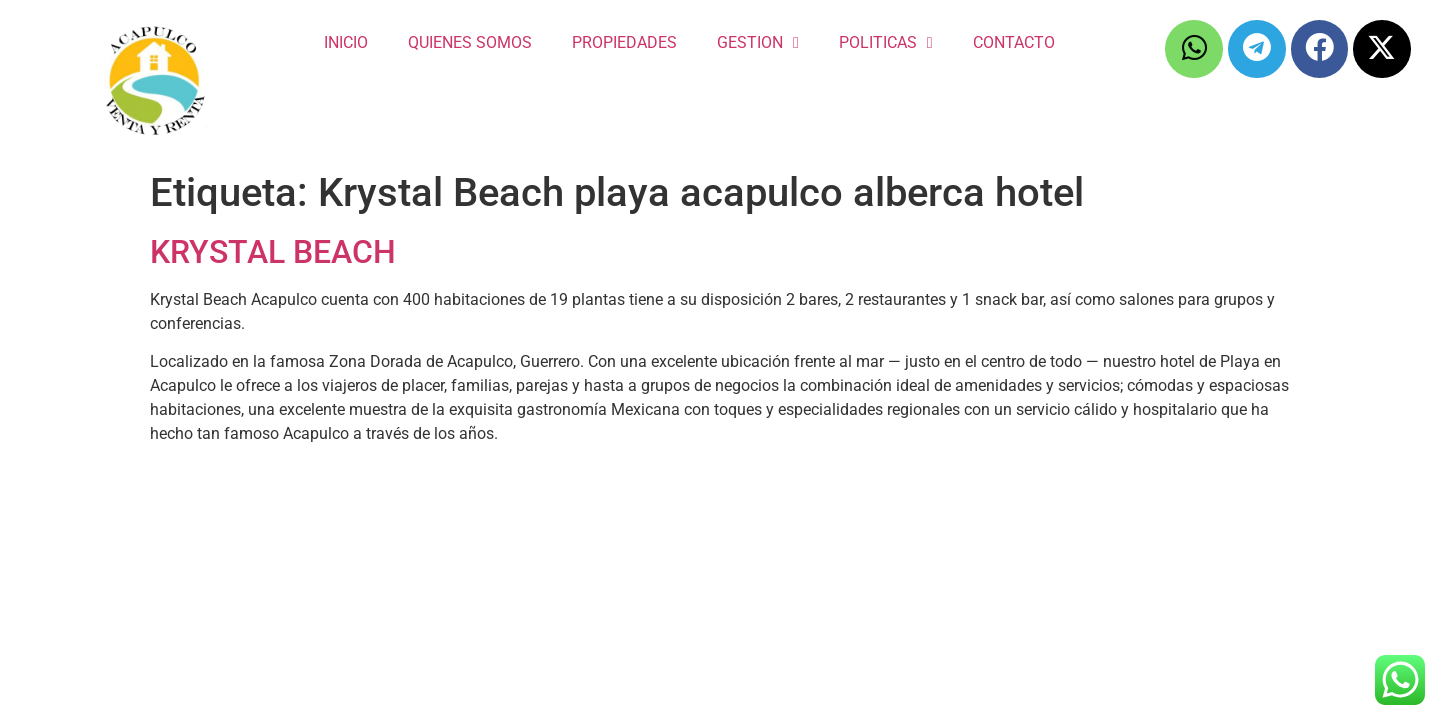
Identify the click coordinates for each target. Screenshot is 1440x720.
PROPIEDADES (624, 42)
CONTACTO (1014, 42)
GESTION (758, 43)
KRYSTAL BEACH (273, 252)
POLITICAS (886, 43)
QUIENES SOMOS (470, 42)
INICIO (346, 42)
